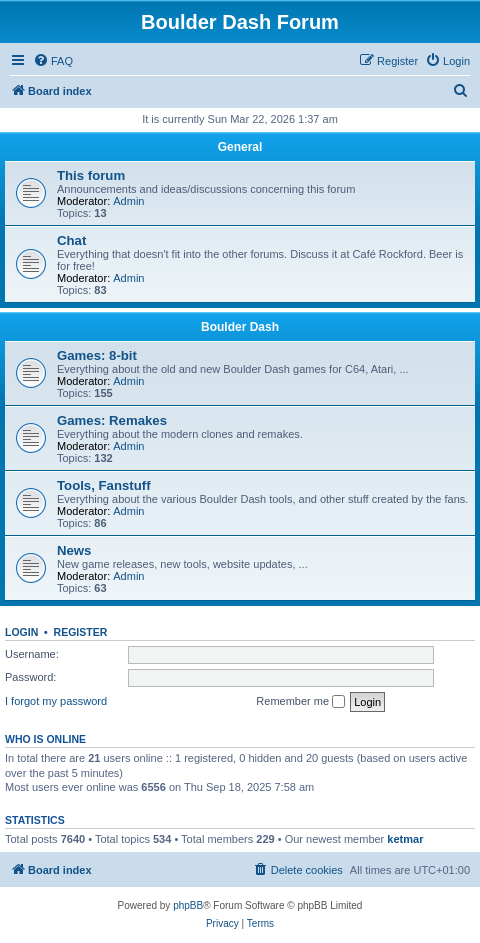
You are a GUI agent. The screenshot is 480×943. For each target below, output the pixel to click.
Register (81, 632)
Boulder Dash (240, 327)
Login (21, 632)
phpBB (188, 905)
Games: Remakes (112, 420)
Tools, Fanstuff (104, 485)
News (74, 550)
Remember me (300, 702)
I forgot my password (56, 701)
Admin (128, 201)
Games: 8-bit (97, 355)
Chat (71, 240)
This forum (91, 175)
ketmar (405, 839)
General (240, 147)
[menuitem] (53, 61)
